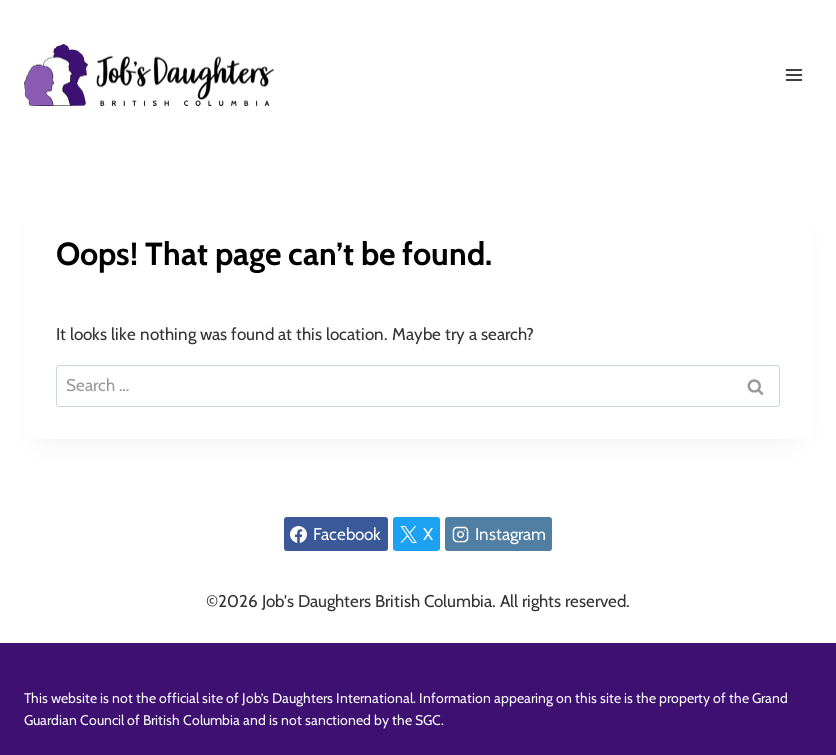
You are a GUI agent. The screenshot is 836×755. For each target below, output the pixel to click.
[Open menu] (793, 74)
